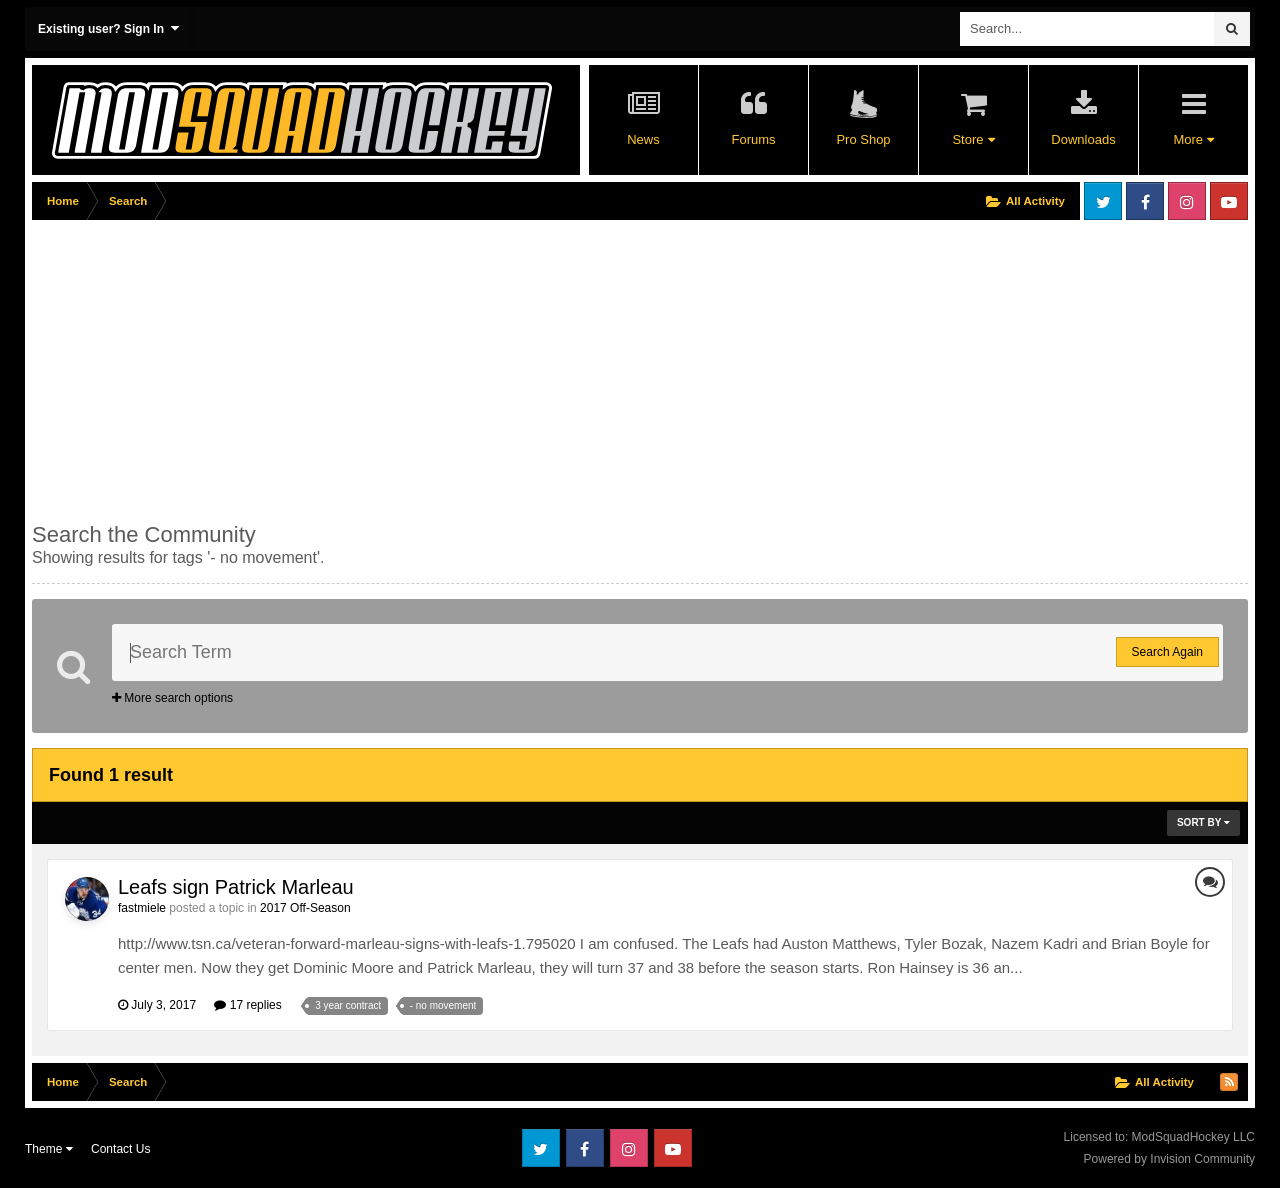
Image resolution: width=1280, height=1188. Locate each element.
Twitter (1103, 201)
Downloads (1083, 139)
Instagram (1187, 201)
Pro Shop (863, 139)
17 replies (247, 1005)
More (1193, 139)
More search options (172, 698)
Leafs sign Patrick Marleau (236, 887)
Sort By (1203, 822)
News (643, 139)
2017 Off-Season (305, 908)
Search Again (1167, 652)
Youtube (1229, 201)
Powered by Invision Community (1169, 1159)
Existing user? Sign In (108, 28)
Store (973, 139)
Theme (49, 1149)
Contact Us (120, 1149)
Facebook (1145, 201)
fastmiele (142, 908)
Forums (753, 139)
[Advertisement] (396, 367)
